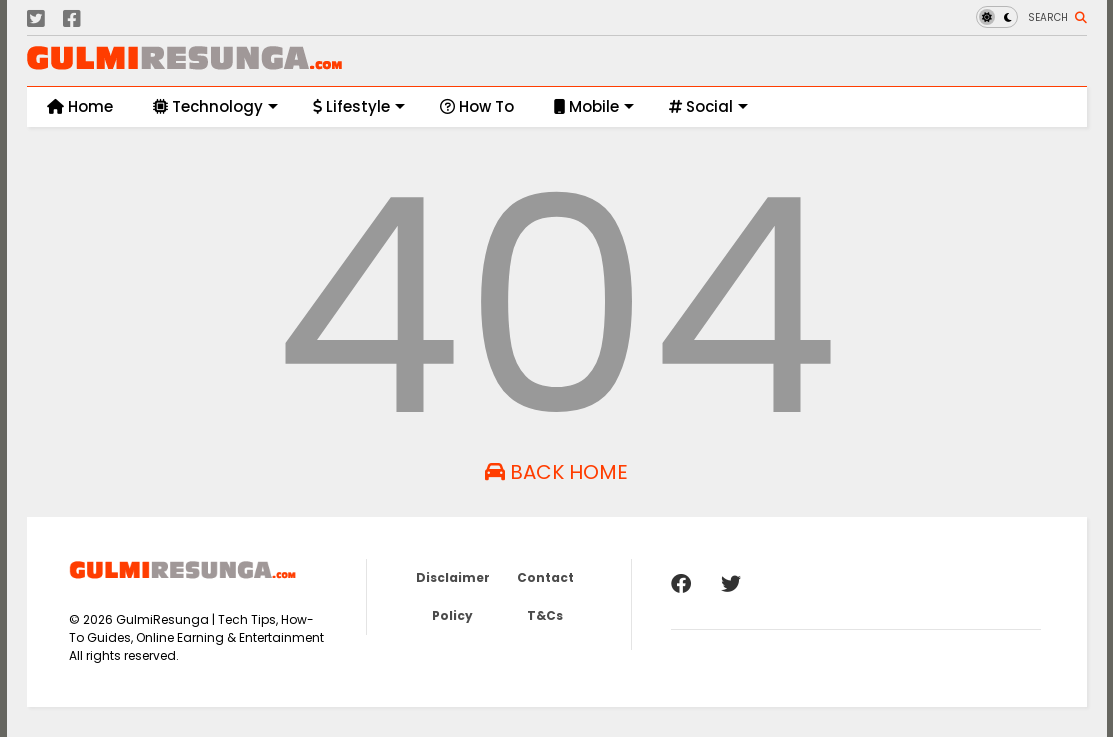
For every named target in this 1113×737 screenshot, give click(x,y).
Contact (545, 577)
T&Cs (545, 615)
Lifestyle (359, 106)
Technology (215, 106)
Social (708, 106)
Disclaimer (453, 577)
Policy (452, 615)
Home (80, 106)
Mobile (594, 106)
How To (477, 106)
